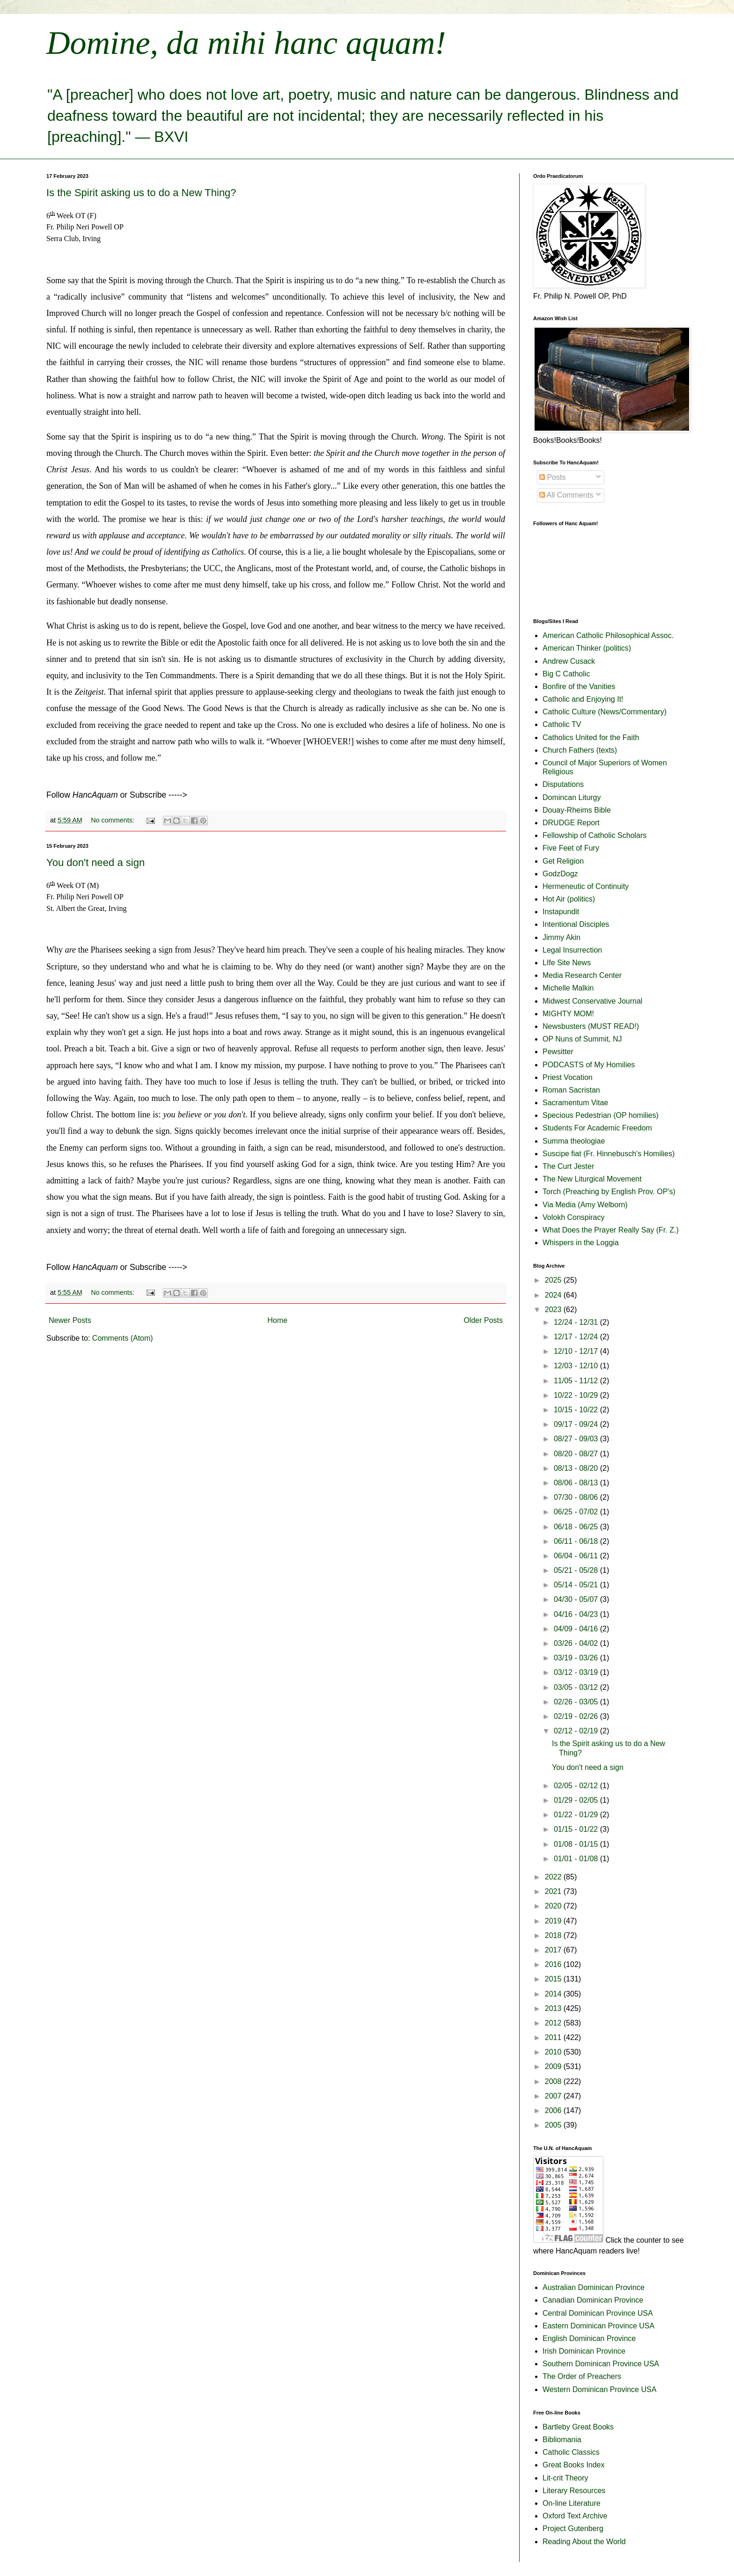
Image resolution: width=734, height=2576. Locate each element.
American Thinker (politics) (587, 648)
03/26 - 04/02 (577, 1643)
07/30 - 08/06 (577, 1497)
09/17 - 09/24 (577, 1424)
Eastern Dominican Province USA (598, 2326)
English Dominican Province (589, 2338)
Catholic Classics (571, 2452)
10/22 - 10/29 (577, 1395)
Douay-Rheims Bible (577, 810)
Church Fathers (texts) (580, 750)
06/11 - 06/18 (577, 1541)
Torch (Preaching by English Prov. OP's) (609, 1192)
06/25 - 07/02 (577, 1512)
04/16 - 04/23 (577, 1614)
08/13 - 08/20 (577, 1468)
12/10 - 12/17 (577, 1351)
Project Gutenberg (573, 2528)
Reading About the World (584, 2542)
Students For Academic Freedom (597, 1128)
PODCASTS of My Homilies (589, 1065)
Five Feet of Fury (571, 848)
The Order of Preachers (582, 2376)
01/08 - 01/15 (577, 1844)
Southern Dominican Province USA (601, 2364)
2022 (554, 1877)
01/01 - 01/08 (577, 1859)
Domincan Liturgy (572, 797)
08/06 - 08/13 (577, 1483)
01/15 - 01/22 (577, 1829)
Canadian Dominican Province (593, 2300)
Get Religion (563, 861)
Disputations (563, 784)
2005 (554, 2125)
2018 (554, 1935)
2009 (554, 2066)
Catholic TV (562, 724)
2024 (554, 1295)
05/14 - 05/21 (577, 1585)
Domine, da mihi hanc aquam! (246, 43)
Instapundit (561, 912)
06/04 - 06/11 (577, 1556)
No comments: (113, 820)
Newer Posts (70, 1320)
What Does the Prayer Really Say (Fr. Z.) (611, 1230)
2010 (554, 2052)
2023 (554, 1310)
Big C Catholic (566, 674)
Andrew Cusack (569, 661)
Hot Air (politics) (569, 899)
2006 (554, 2110)
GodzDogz (560, 874)
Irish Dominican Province (584, 2351)
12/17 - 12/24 (577, 1337)
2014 (554, 1994)
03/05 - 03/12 (577, 1687)
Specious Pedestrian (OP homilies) (601, 1115)
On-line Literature (572, 2503)
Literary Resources (574, 2491)
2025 (554, 1280)
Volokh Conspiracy (574, 1217)
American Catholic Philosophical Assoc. (608, 635)
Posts (552, 477)
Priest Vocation (568, 1077)
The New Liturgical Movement (592, 1179)
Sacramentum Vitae (575, 1103)
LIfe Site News (567, 963)
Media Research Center (582, 975)
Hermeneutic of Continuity (586, 886)
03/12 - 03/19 (577, 1672)
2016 (554, 1964)
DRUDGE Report (571, 823)
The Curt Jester (568, 1166)
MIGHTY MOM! (568, 1014)
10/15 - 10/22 (577, 1410)
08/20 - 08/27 (577, 1454)
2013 (554, 2008)
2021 (554, 1891)
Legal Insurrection (572, 950)
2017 (554, 1950)
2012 (554, 2023)
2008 (554, 2081)
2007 (554, 2096)
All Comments (566, 495)
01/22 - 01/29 (577, 1815)
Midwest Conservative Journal (592, 1001)
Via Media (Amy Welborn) (585, 1205)
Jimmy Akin (561, 937)
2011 (554, 2037)
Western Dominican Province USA (599, 2389)
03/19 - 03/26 (577, 1658)
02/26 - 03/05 (577, 1702)
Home (277, 1320)
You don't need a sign (95, 862)
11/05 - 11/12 (577, 1381)
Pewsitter (558, 1052)
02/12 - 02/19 (577, 1731)
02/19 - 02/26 (577, 1716)
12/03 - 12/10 (577, 1366)
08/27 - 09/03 (577, 1439)
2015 (554, 1979)
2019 (554, 1921)
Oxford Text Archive (575, 2516)
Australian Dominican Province (594, 2287)
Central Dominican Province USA (598, 2313)
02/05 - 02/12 (577, 1786)
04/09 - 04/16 (577, 1629)
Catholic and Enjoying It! (583, 699)
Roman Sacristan (571, 1090)
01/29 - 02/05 (577, 1800)
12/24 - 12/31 (577, 1322)
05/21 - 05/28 (577, 1570)
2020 (554, 1906)
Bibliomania (562, 2440)
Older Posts (483, 1320)
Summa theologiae (574, 1141)
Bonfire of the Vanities (579, 686)
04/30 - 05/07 (577, 1599)
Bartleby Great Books (578, 2427)
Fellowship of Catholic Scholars (594, 835)
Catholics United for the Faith (591, 737)
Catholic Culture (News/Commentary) (605, 712)
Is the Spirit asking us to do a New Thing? (141, 192)
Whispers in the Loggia (581, 1243)
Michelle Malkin (568, 988)
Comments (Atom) (122, 1338)
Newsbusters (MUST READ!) (591, 1026)
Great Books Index (574, 2465)
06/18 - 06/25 (577, 1527)
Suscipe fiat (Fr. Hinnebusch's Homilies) (609, 1154)
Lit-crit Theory (565, 2478)
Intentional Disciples (576, 924)
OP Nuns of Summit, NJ (582, 1039)
